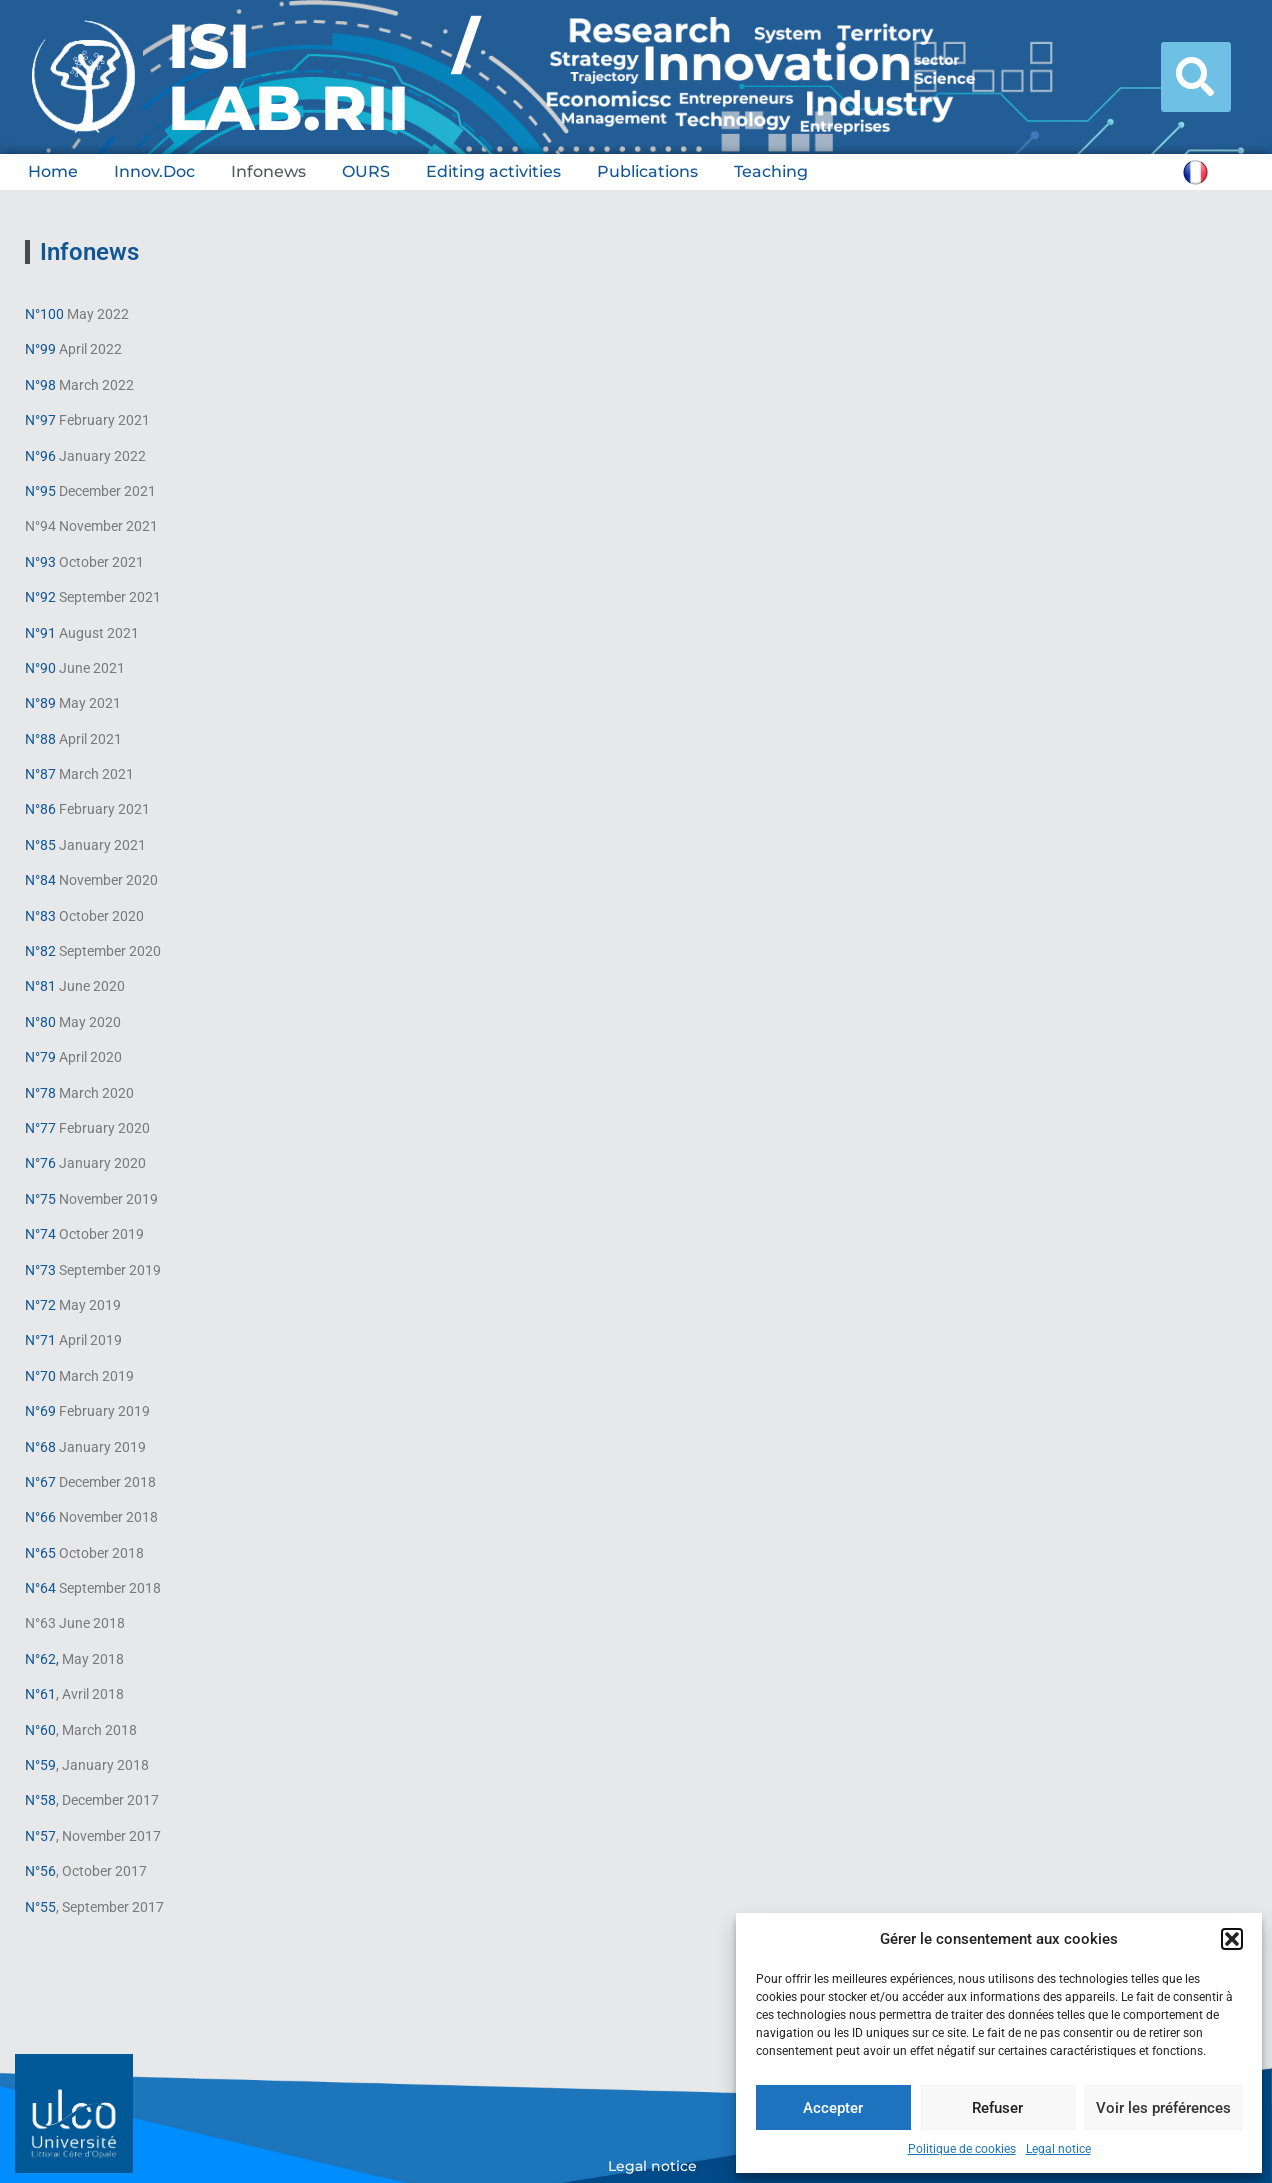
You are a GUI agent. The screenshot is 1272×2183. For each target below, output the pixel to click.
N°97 (40, 420)
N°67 (40, 1482)
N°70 (40, 1376)
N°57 (40, 1836)
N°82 (40, 951)
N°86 (40, 809)
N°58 (40, 1800)
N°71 (40, 1340)
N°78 (40, 1093)
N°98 (40, 385)
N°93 (40, 562)
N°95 (40, 491)
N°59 (40, 1765)
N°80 (40, 1022)
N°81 (40, 986)
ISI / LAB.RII (323, 77)
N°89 (40, 703)
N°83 (40, 916)
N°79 (40, 1057)
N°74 (40, 1234)
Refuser (997, 2108)
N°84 (40, 880)
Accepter (833, 2108)
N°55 (40, 1907)
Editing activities (493, 171)
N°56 (40, 1871)
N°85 (40, 845)
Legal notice (1058, 2149)
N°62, (42, 1659)
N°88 (40, 739)
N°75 (40, 1199)
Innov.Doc (154, 171)
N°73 (40, 1270)
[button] (1232, 1939)
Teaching (771, 171)
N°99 (40, 349)
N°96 (40, 456)
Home (53, 171)
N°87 (40, 774)
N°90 (40, 668)
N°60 (40, 1730)
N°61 (40, 1694)
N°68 (42, 1447)
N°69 (40, 1411)
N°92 (40, 597)
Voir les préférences (1163, 2108)
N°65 (40, 1553)
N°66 (40, 1517)
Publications (647, 171)
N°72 (40, 1305)
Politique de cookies (962, 2149)
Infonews (268, 171)
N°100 (44, 314)
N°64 (40, 1588)
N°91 (40, 633)
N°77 (40, 1128)
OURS (366, 171)
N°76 (40, 1163)
